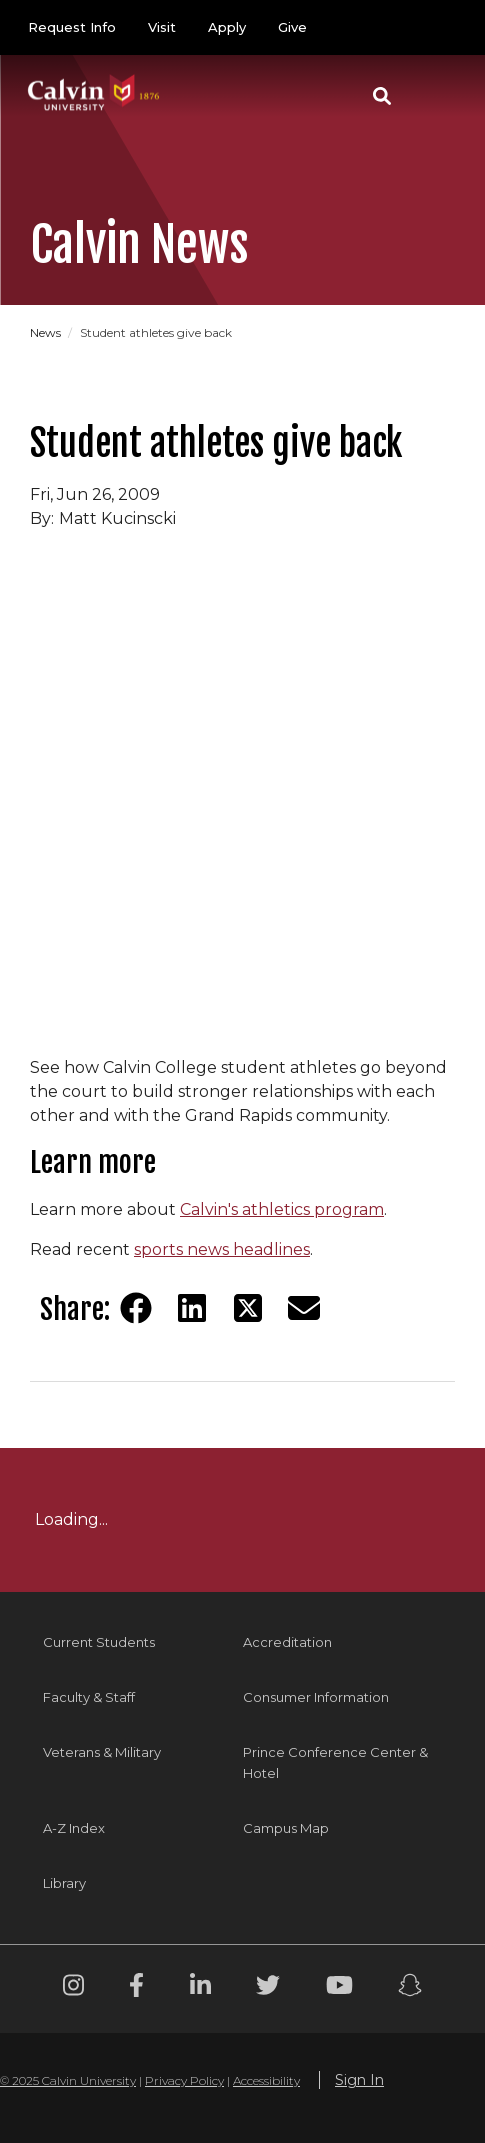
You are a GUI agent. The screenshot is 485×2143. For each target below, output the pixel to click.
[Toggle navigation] (434, 96)
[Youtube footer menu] (339, 1988)
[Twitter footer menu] (268, 1988)
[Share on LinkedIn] (192, 1308)
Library (64, 1883)
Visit (162, 27)
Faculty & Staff (89, 1697)
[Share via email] (304, 1308)
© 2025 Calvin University (68, 2080)
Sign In (359, 2080)
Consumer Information (316, 1697)
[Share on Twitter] (248, 1308)
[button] (382, 96)
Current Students (99, 1642)
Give (292, 27)
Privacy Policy (184, 2080)
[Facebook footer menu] (136, 1988)
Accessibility (266, 2080)
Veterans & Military (102, 1752)
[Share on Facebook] (136, 1308)
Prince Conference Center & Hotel (335, 1762)
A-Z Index (74, 1828)
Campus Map (286, 1828)
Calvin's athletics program (282, 1209)
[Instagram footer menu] (73, 1988)
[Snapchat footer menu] (410, 1988)
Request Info (72, 27)
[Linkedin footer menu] (200, 1988)
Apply (227, 27)
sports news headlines (222, 1249)
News (47, 332)
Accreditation (287, 1642)
